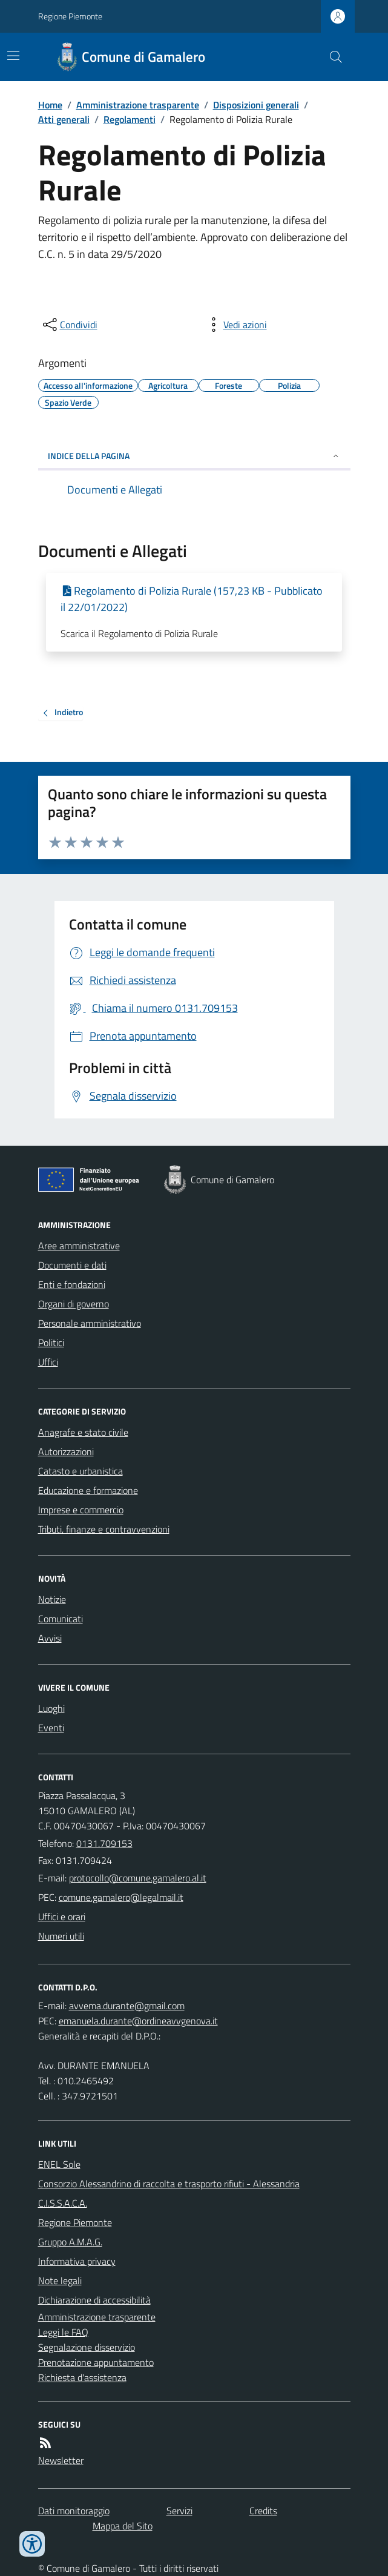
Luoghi (51, 1708)
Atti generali (64, 119)
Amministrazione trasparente (137, 104)
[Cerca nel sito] (330, 56)
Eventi (51, 1727)
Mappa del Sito (123, 2525)
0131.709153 (104, 1843)
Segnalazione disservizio (86, 2347)
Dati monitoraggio (74, 2510)
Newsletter (61, 2460)
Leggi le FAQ (63, 2332)
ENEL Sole (59, 2164)
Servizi (179, 2510)
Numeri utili (61, 1936)
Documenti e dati (72, 1265)
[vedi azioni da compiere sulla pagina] (235, 324)
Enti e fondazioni (71, 1284)
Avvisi (50, 1638)
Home (50, 104)
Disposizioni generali (256, 104)
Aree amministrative (79, 1245)
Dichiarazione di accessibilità (94, 2300)
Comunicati (60, 1618)
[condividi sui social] (69, 324)
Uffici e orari (61, 1916)
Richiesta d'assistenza (82, 2377)
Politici (51, 1342)
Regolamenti (130, 119)
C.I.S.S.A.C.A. (62, 2203)
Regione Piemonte (70, 16)
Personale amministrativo (89, 1323)
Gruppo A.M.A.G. (70, 2241)
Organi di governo (73, 1303)
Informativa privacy (77, 2261)
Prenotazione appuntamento (96, 2362)
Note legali (60, 2280)
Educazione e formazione (88, 1490)
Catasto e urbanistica (80, 1471)
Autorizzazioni (66, 1451)
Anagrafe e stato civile (83, 1432)
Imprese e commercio (80, 1509)
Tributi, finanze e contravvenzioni (103, 1529)
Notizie (52, 1599)
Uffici (48, 1362)
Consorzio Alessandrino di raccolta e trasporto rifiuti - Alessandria (169, 2183)
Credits (263, 2510)
